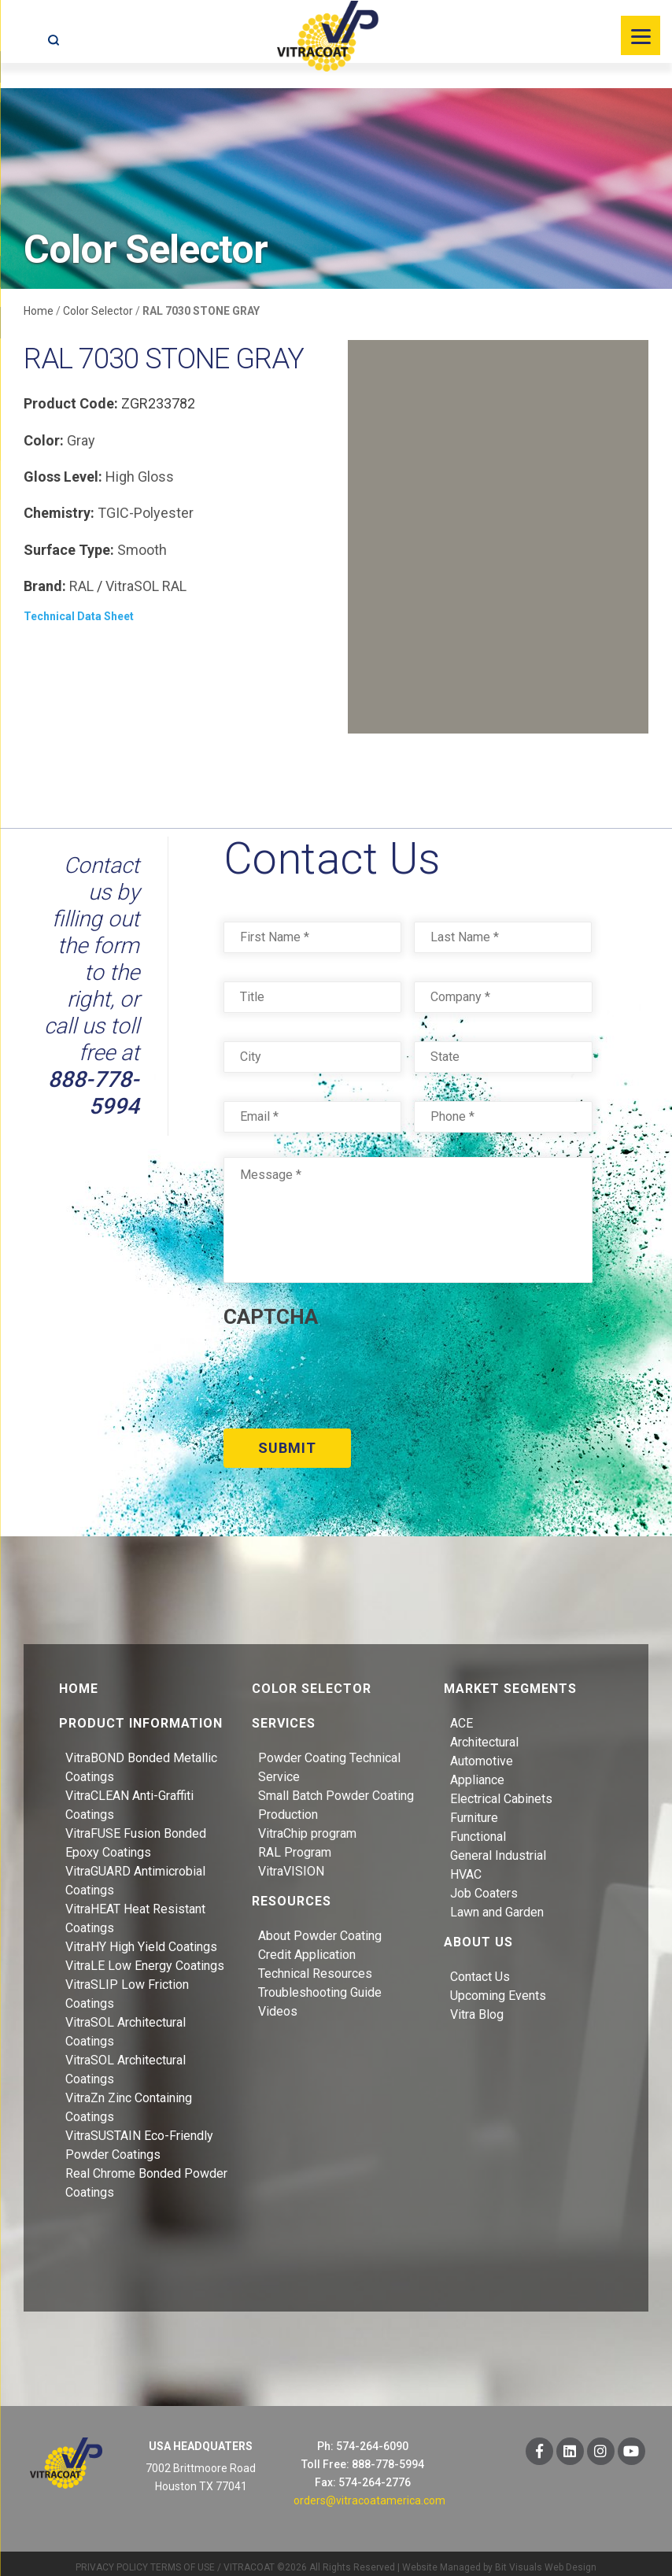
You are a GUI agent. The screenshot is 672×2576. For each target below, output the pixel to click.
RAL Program (294, 1843)
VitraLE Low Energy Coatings (144, 1957)
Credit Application (307, 1945)
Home (39, 311)
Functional (478, 1827)
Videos (277, 2002)
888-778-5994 (93, 1092)
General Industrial (498, 1846)
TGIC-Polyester (146, 512)
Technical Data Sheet (79, 616)
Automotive (481, 1752)
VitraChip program (307, 1824)
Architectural (484, 1733)
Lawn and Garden (497, 1903)
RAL (81, 586)
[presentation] (343, 1372)
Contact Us (480, 1968)
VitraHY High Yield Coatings (141, 1938)
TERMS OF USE (182, 2558)
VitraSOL (132, 586)
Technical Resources (315, 1964)
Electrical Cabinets (501, 1790)
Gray (81, 440)
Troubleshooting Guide (320, 1983)
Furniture (474, 1809)
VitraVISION (291, 1862)
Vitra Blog (477, 2005)
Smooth (142, 549)
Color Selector (98, 311)
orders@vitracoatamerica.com (369, 2491)
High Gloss (139, 476)
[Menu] (640, 35)
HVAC (466, 1865)
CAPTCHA (270, 1317)
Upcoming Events (498, 1986)
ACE (461, 1714)
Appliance (477, 1771)
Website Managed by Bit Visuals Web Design (499, 2558)
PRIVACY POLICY (112, 2558)
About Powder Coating (320, 1927)
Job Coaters (484, 1884)
